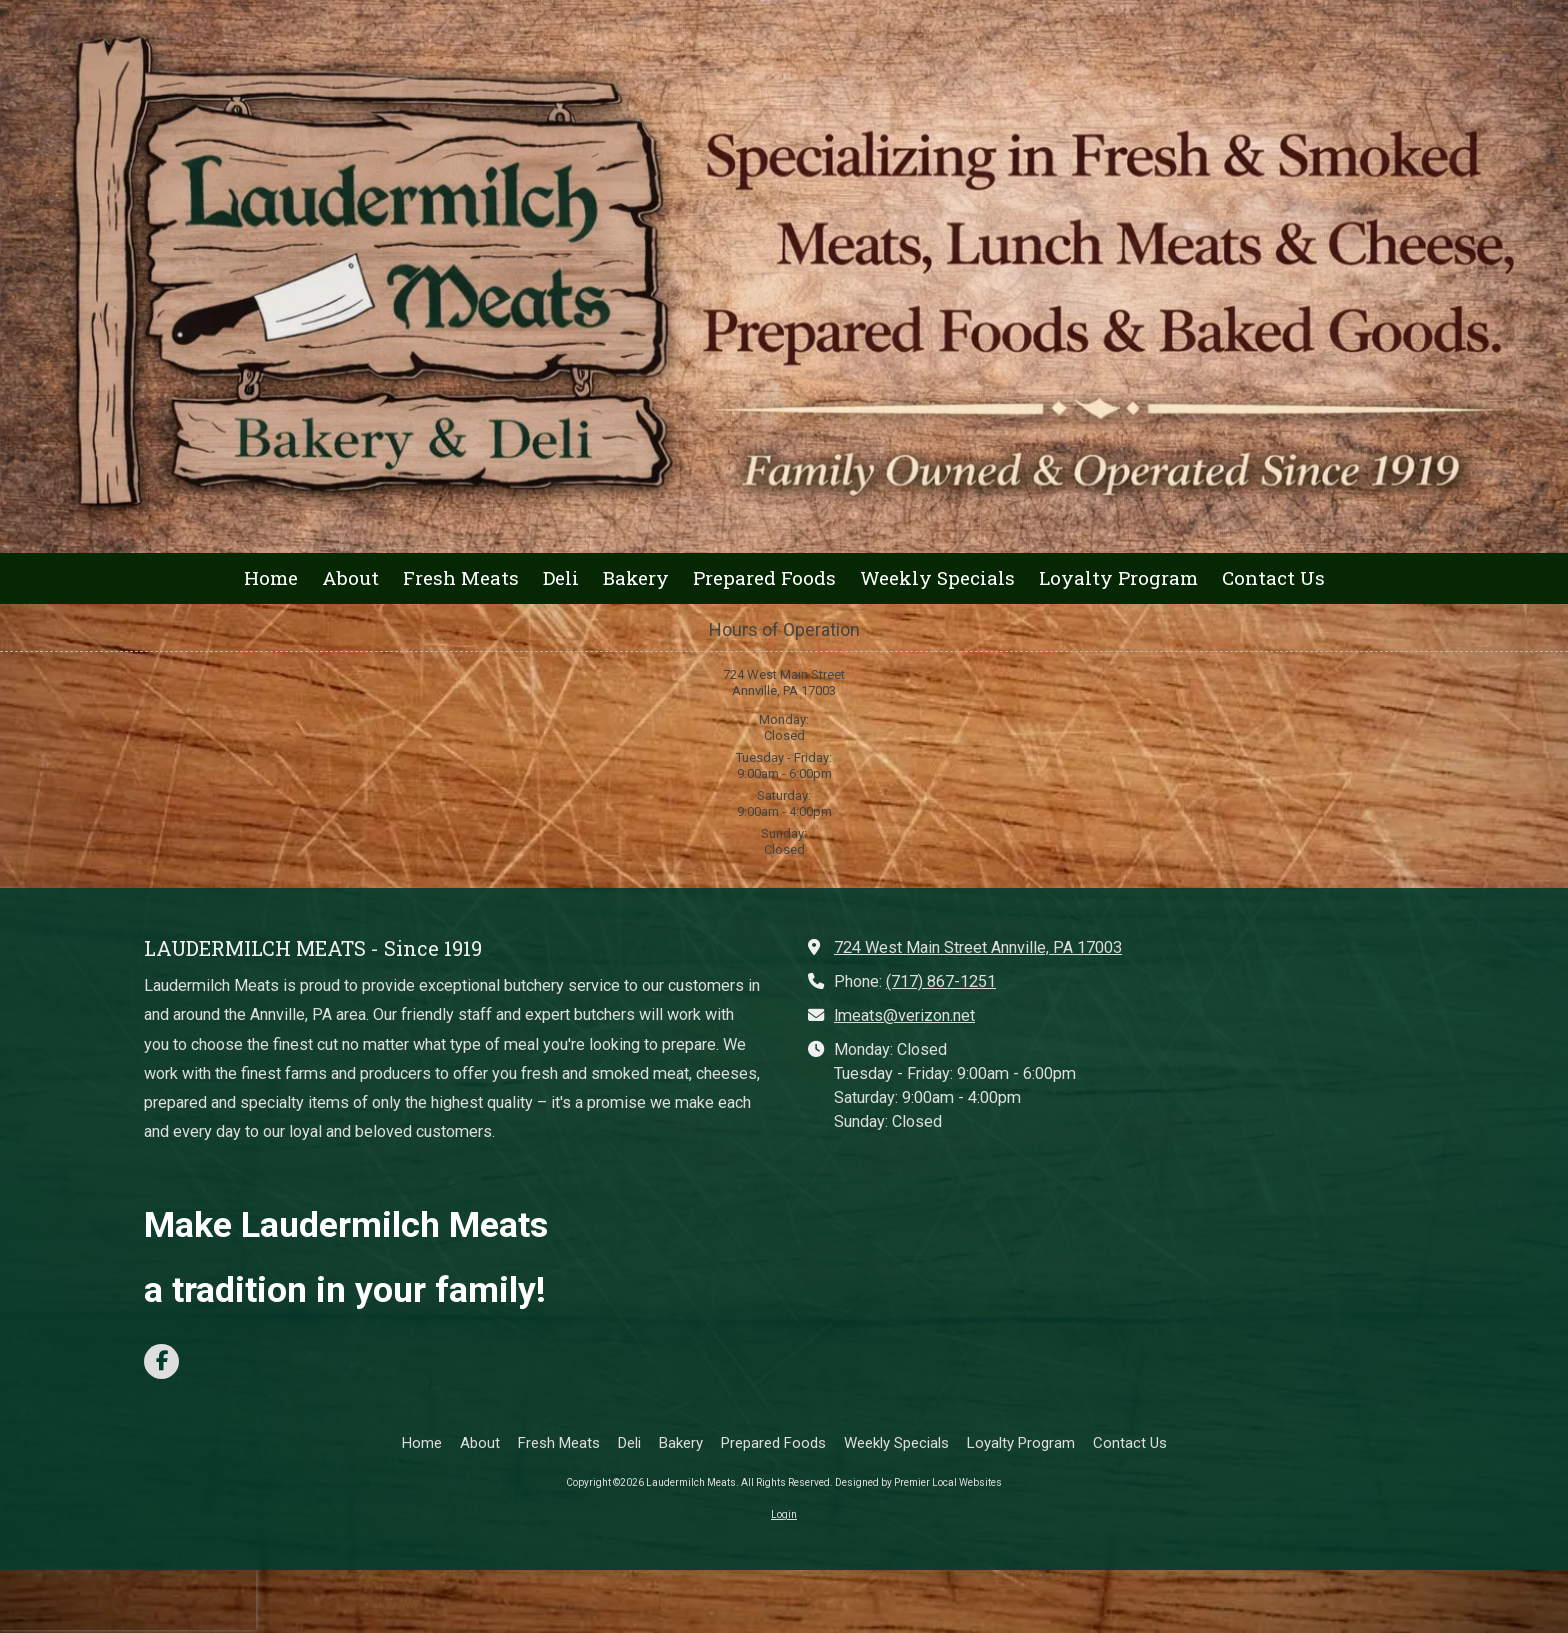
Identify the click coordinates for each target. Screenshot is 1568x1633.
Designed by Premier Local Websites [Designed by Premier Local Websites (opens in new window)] (918, 1482)
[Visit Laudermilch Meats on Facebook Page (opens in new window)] (161, 1361)
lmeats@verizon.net (904, 1015)
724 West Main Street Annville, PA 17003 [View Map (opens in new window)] (978, 947)
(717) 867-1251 (941, 981)
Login (784, 1514)
